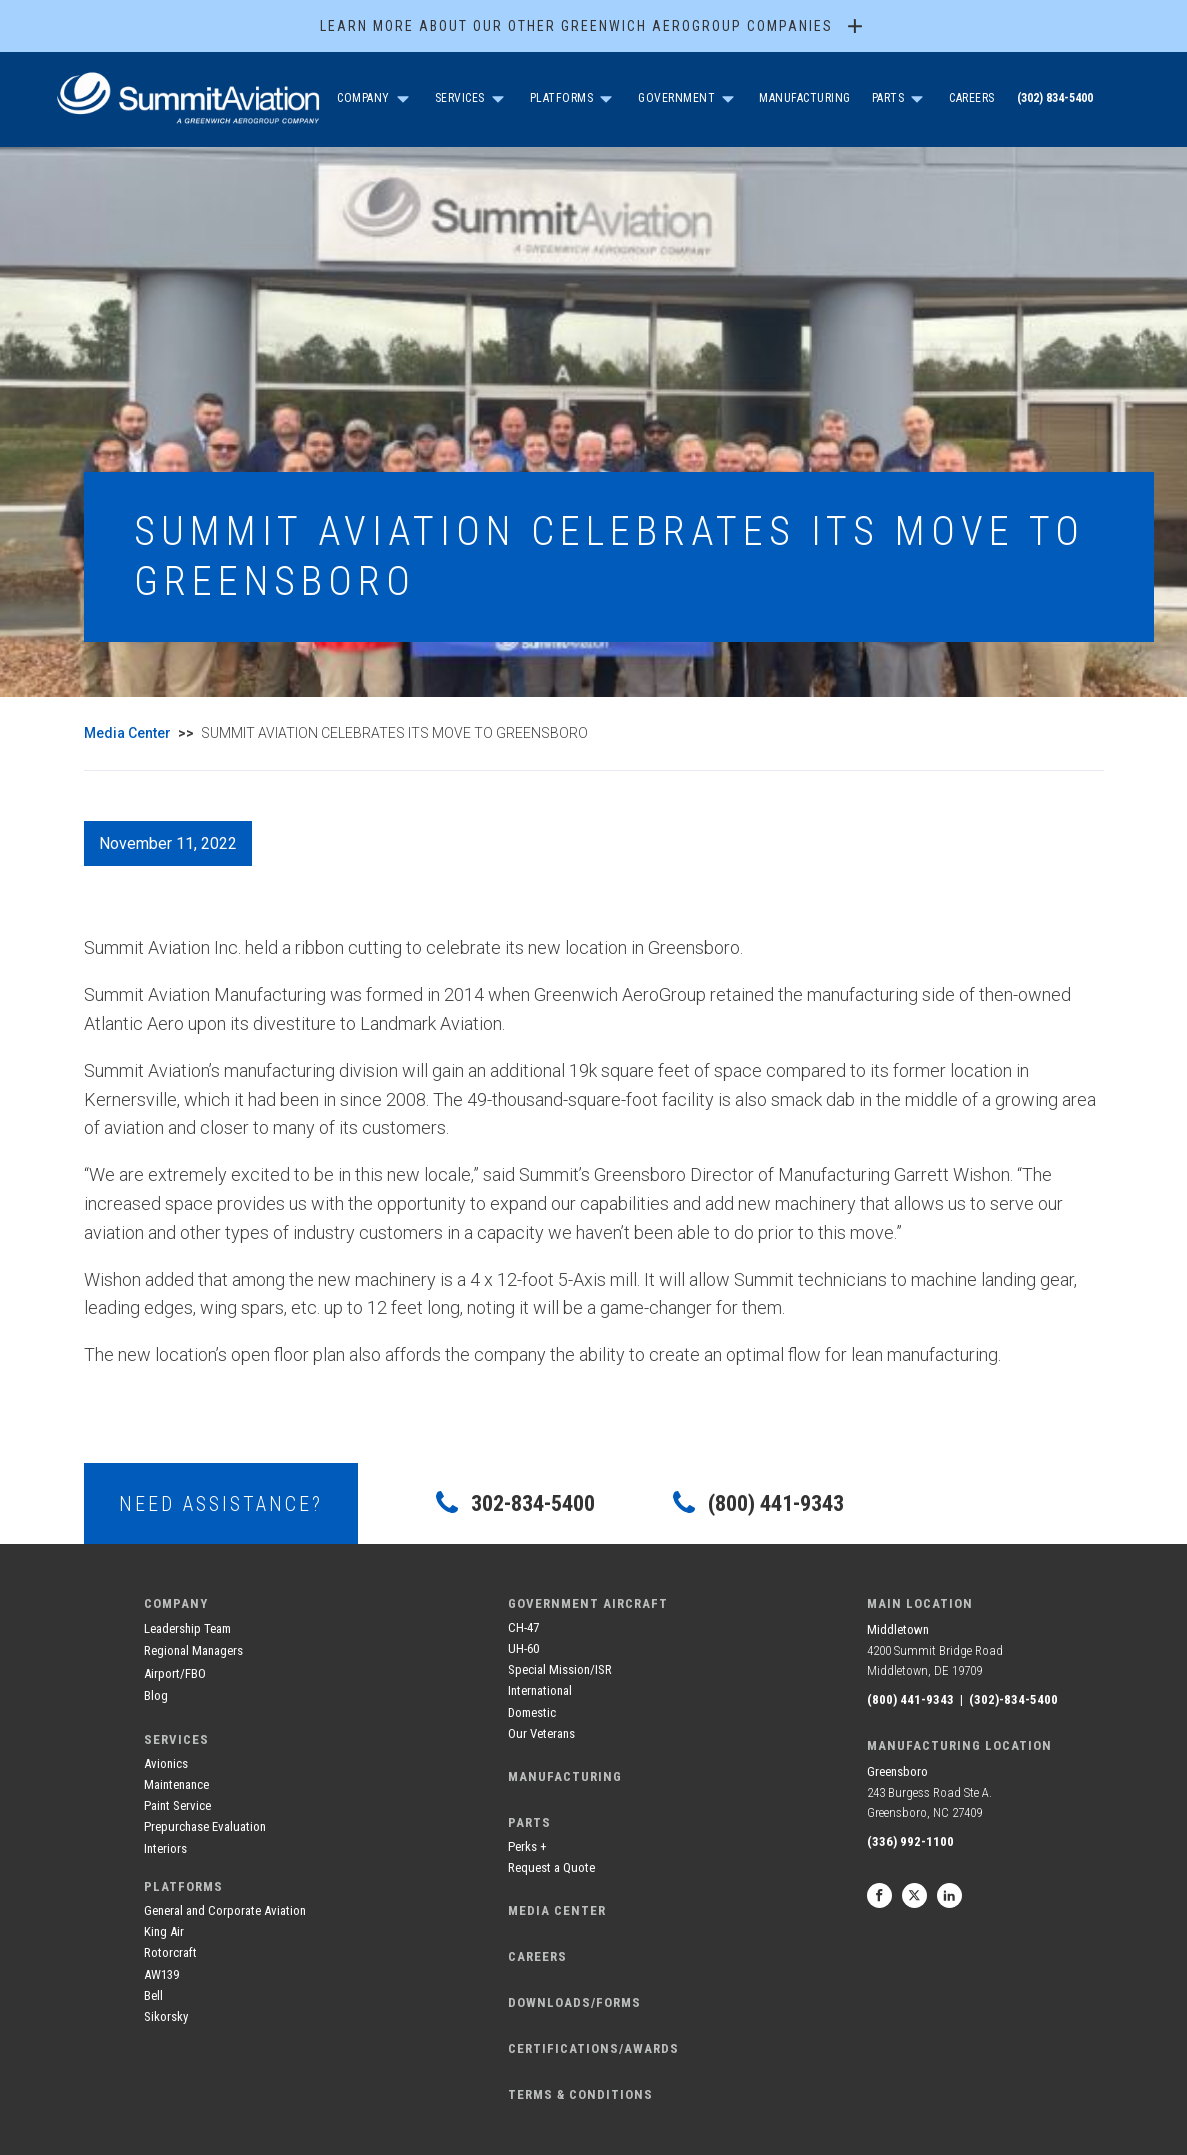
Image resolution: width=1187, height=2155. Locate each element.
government (676, 98)
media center (557, 1910)
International (540, 1690)
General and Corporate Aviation (225, 1910)
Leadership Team (187, 1628)
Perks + (527, 1846)
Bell (153, 1995)
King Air (164, 1931)
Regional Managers (193, 1650)
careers (537, 1956)
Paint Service (177, 1805)
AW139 (161, 1974)
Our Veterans (541, 1733)
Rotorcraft (170, 1952)
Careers (972, 98)
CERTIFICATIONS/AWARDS (593, 2048)
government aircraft (588, 1603)
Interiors (165, 1848)
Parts (888, 98)
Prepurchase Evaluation (205, 1826)
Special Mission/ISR (560, 1669)
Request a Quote (551, 1867)
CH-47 (523, 1627)
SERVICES (460, 98)
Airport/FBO (175, 1673)
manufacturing (565, 1776)
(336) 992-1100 (910, 1841)
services (176, 1739)
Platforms (562, 98)
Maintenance (176, 1784)
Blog (156, 1695)
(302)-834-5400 (1013, 1699)
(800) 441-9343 (910, 1699)
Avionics (166, 1763)
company (363, 98)
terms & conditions (580, 2094)
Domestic (532, 1712)
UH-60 (523, 1648)
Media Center (127, 733)
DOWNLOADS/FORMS (574, 2002)
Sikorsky (166, 2016)
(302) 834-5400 (1055, 98)
